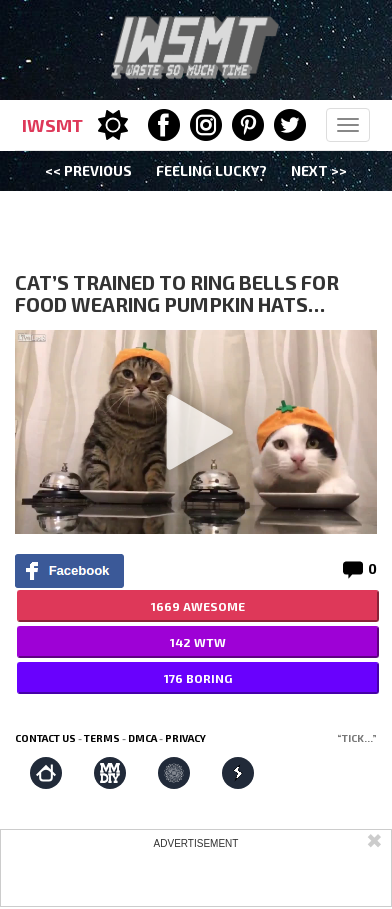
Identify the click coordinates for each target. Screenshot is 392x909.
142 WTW (198, 642)
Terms (102, 738)
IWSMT (52, 125)
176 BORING (198, 678)
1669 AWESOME (198, 606)
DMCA (142, 738)
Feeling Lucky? (211, 170)
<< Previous (88, 170)
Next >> (319, 170)
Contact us (45, 738)
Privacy (185, 738)
